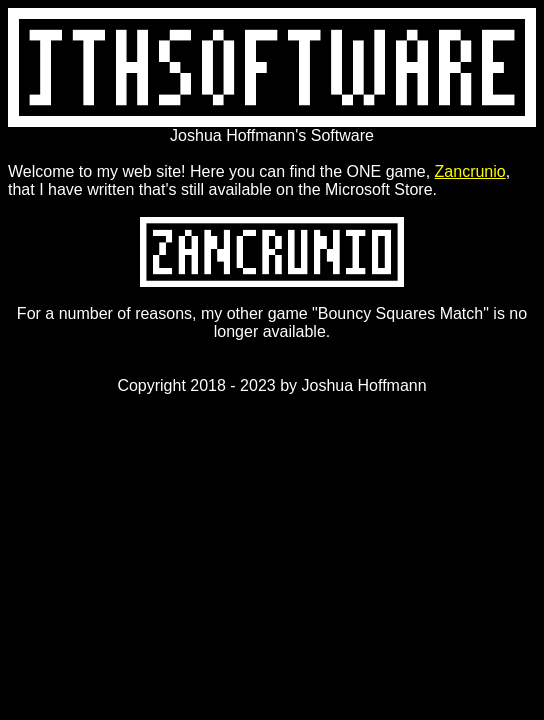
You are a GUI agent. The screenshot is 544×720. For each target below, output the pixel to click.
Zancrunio (470, 171)
